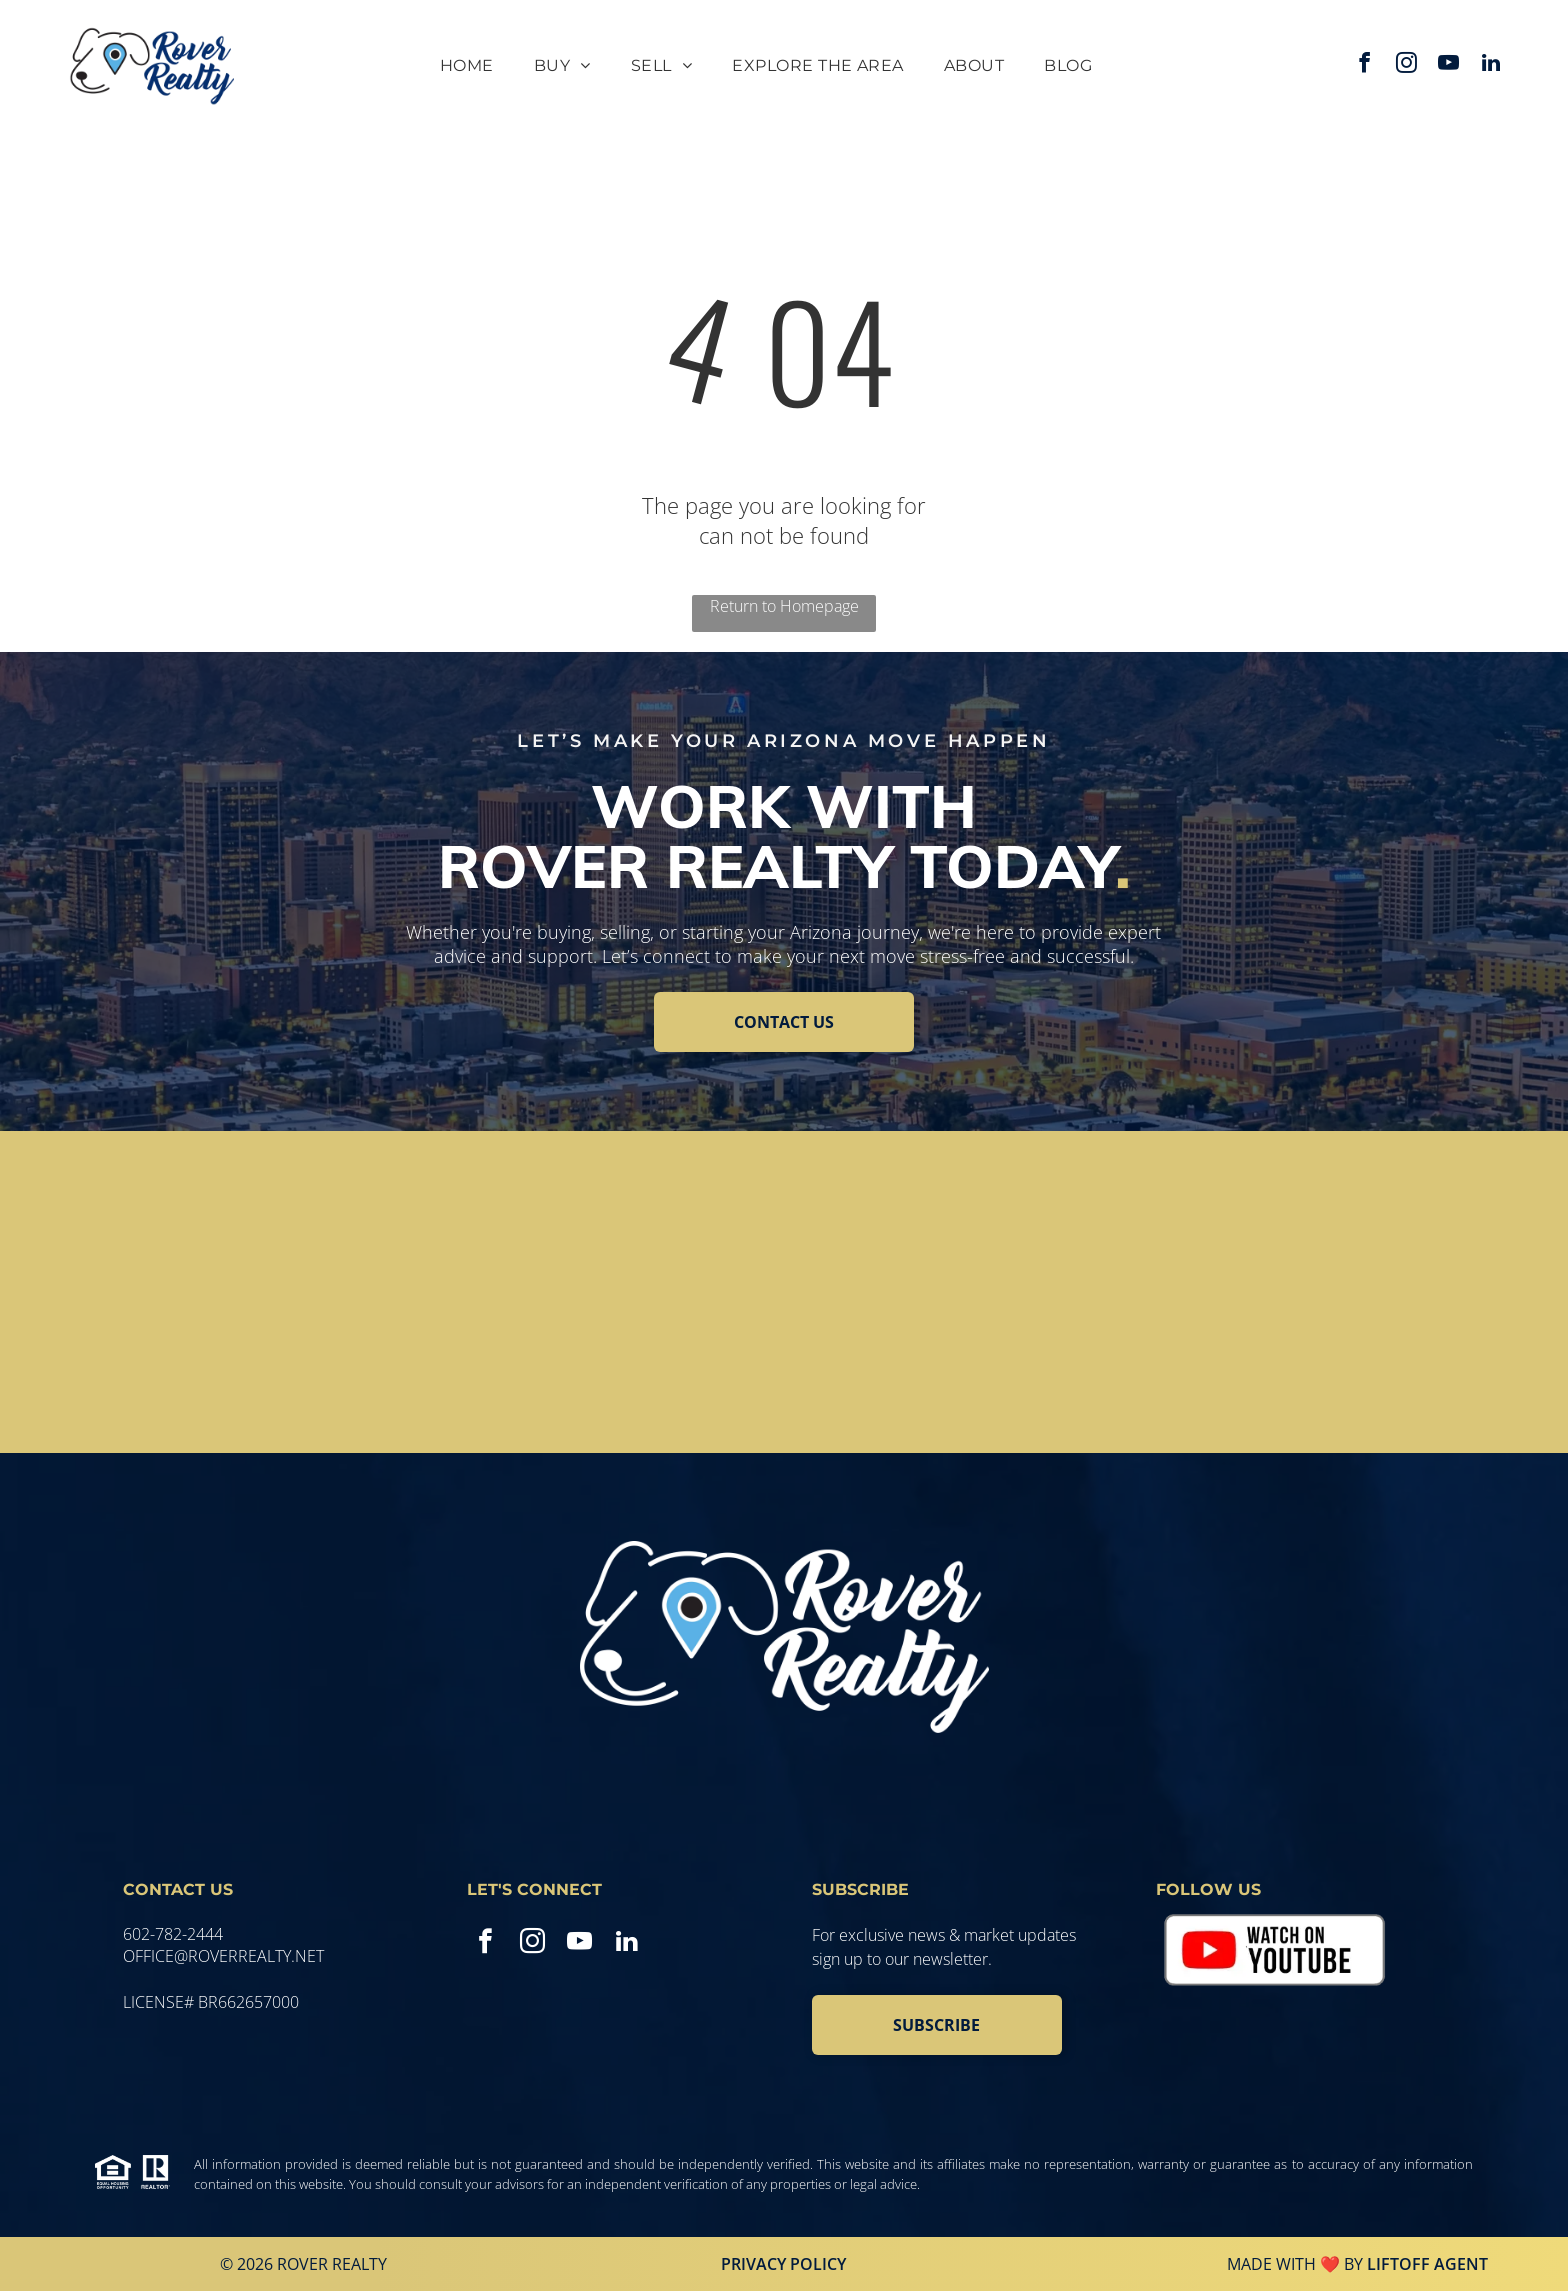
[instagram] (1407, 65)
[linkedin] (1491, 65)
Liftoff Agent (1427, 2264)
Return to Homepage (784, 606)
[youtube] (1449, 65)
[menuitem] (467, 65)
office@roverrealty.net (223, 1956)
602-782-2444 (173, 1934)
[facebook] (1365, 65)
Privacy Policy (783, 2264)
